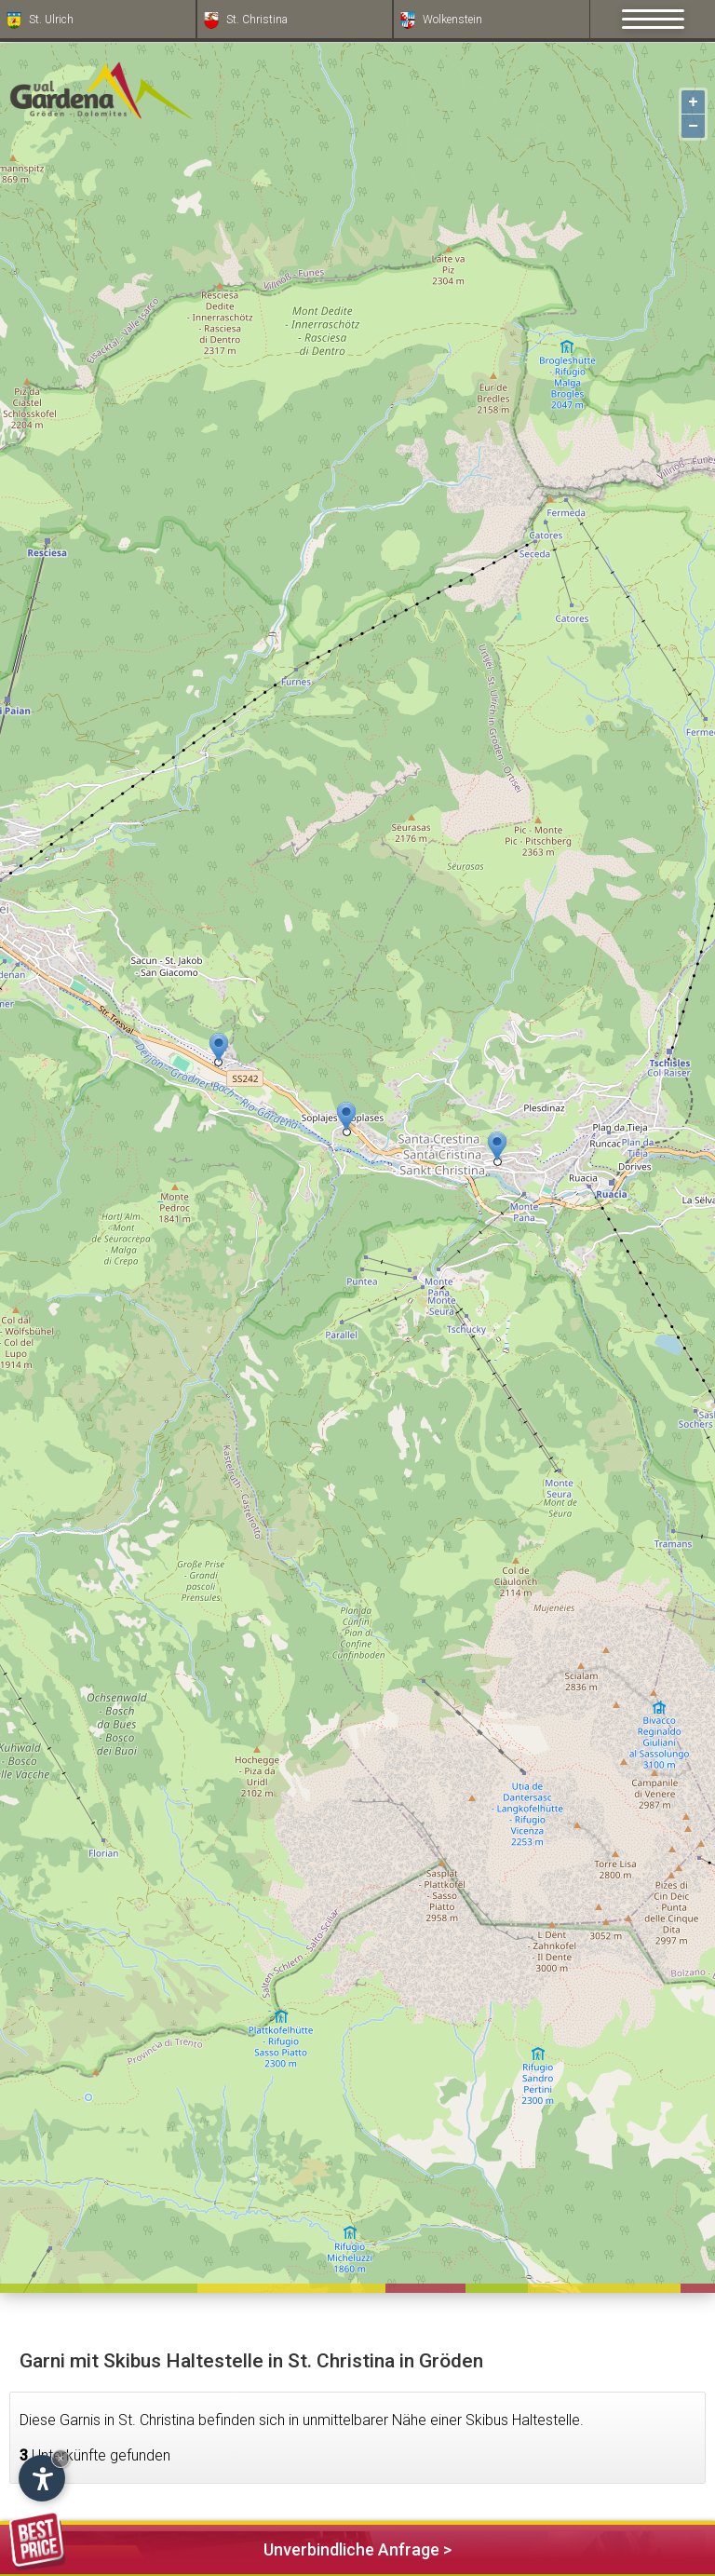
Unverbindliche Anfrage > (230, 2546)
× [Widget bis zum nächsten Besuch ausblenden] (60, 2458)
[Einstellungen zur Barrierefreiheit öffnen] (42, 2478)
